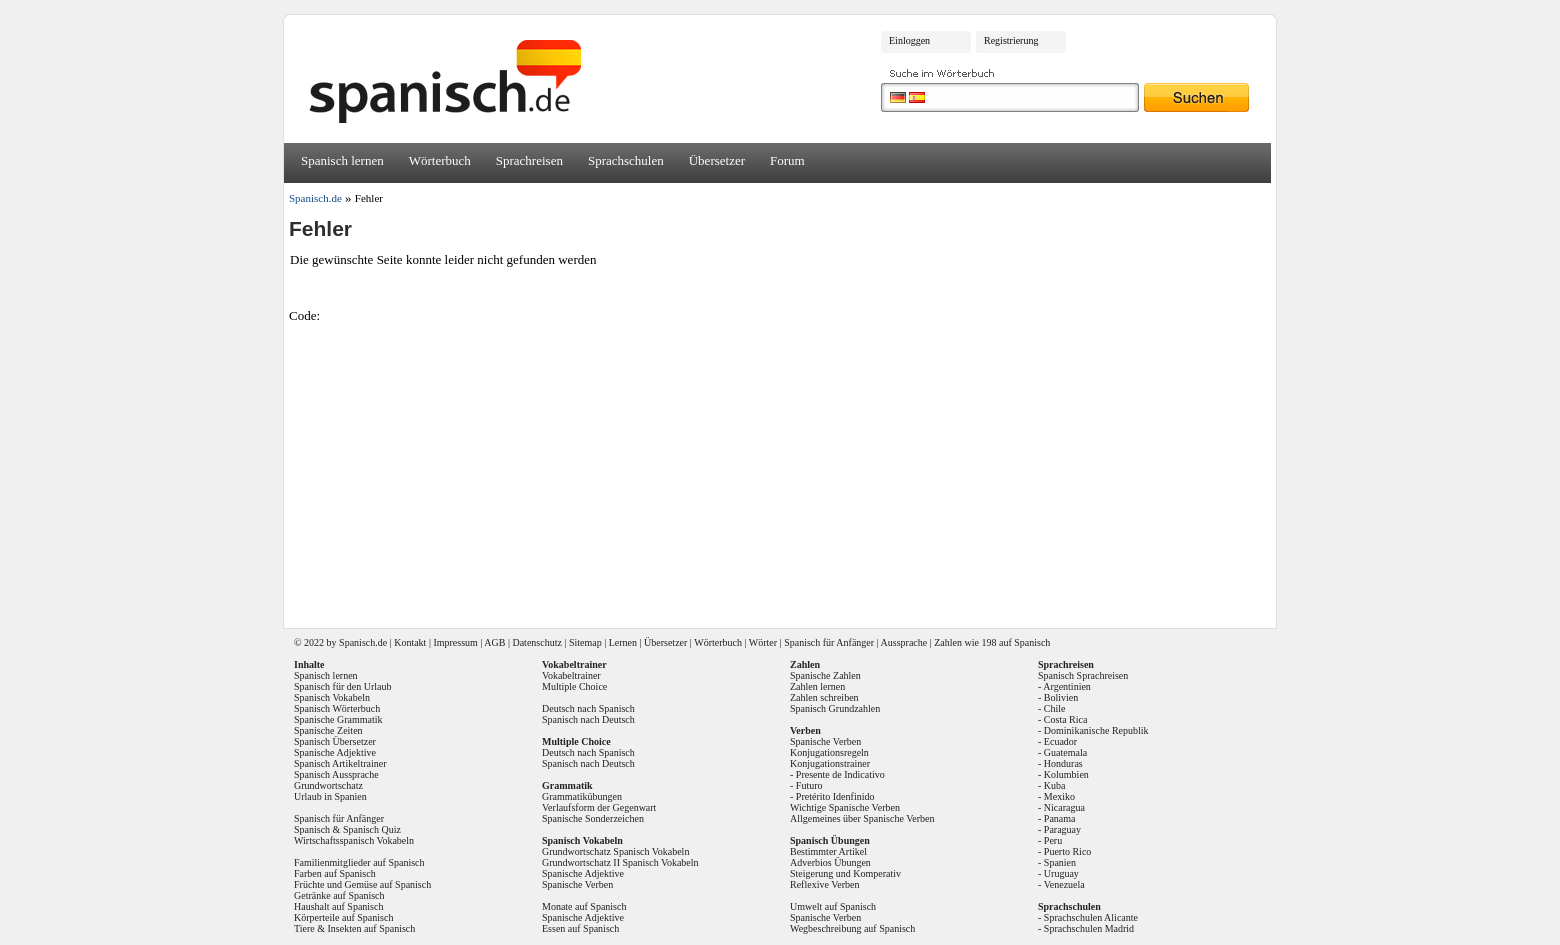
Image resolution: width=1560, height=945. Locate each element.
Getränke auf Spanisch (339, 895)
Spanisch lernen (342, 160)
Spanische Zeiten (328, 730)
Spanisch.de (315, 198)
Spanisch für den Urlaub (342, 686)
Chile (1055, 708)
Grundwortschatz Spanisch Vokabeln (615, 851)
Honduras (1063, 763)
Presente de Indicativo (840, 774)
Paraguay (1062, 829)
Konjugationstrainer (830, 763)
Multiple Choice (574, 686)
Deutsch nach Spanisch (588, 708)
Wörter (763, 642)
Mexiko (1059, 796)
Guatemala (1065, 752)
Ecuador (1060, 741)
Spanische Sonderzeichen (593, 818)
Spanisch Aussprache (336, 774)
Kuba (1055, 785)
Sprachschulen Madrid (1089, 928)
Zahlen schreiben (824, 697)
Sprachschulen (626, 160)
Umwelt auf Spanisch (833, 906)
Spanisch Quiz (372, 829)
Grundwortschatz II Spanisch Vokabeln (620, 862)
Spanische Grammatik (338, 719)
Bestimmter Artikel (828, 851)
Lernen (623, 642)
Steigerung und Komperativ (845, 873)
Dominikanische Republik (1096, 730)
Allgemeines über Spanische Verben (862, 818)
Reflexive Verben (825, 884)
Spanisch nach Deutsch (588, 719)
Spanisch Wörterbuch (337, 708)
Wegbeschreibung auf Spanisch (852, 928)
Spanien (1060, 862)
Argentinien (1067, 686)
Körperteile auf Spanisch (343, 917)
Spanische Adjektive (335, 752)
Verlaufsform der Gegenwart (599, 807)
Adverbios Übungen (830, 862)
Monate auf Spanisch (584, 906)
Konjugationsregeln (829, 752)
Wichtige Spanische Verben (845, 807)
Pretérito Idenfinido (835, 796)
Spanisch (357, 642)
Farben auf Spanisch (335, 873)
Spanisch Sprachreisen (1083, 675)
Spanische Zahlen (825, 675)
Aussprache (904, 642)
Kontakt (410, 642)
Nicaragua (1064, 807)
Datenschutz (536, 642)
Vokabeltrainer (571, 675)
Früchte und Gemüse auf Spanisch (362, 884)
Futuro (809, 785)
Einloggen (909, 40)
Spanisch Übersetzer (335, 741)
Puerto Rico (1068, 851)
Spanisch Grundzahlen (835, 708)
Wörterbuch (440, 160)
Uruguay (1061, 873)
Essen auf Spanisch (580, 928)
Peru (1053, 840)
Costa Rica (1066, 719)
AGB (494, 642)
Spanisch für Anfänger (829, 642)
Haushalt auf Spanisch (338, 906)
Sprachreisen (529, 160)
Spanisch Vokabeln (332, 697)
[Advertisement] (787, 469)
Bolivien (1061, 697)
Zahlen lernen (817, 686)
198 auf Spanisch (1015, 642)
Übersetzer (717, 160)
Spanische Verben (577, 884)
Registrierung (1011, 40)
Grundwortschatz (328, 785)
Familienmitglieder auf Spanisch (359, 862)
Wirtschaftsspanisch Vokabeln (354, 840)
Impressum (455, 642)
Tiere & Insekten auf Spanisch (354, 928)
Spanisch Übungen (830, 840)
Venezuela (1064, 884)
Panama (1060, 818)
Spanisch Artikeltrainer (340, 763)
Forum (787, 160)
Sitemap (585, 642)
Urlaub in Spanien (330, 796)
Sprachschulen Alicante (1091, 917)
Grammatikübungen (582, 796)
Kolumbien (1066, 774)
